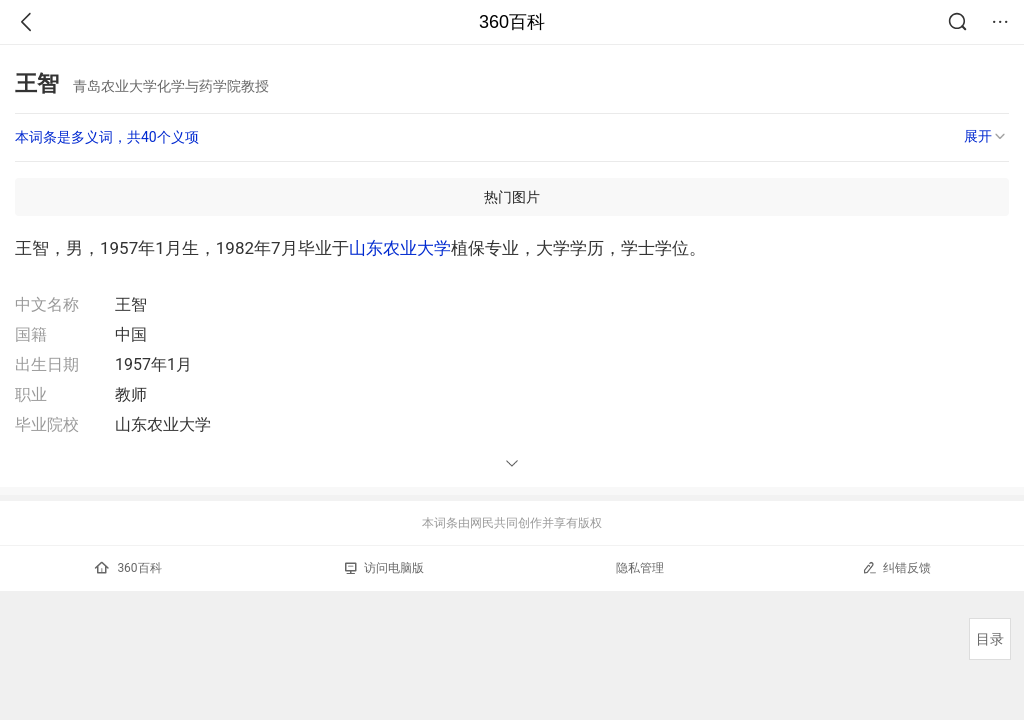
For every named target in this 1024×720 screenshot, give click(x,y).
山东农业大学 (400, 248)
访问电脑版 (384, 568)
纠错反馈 (896, 567)
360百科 (512, 22)
